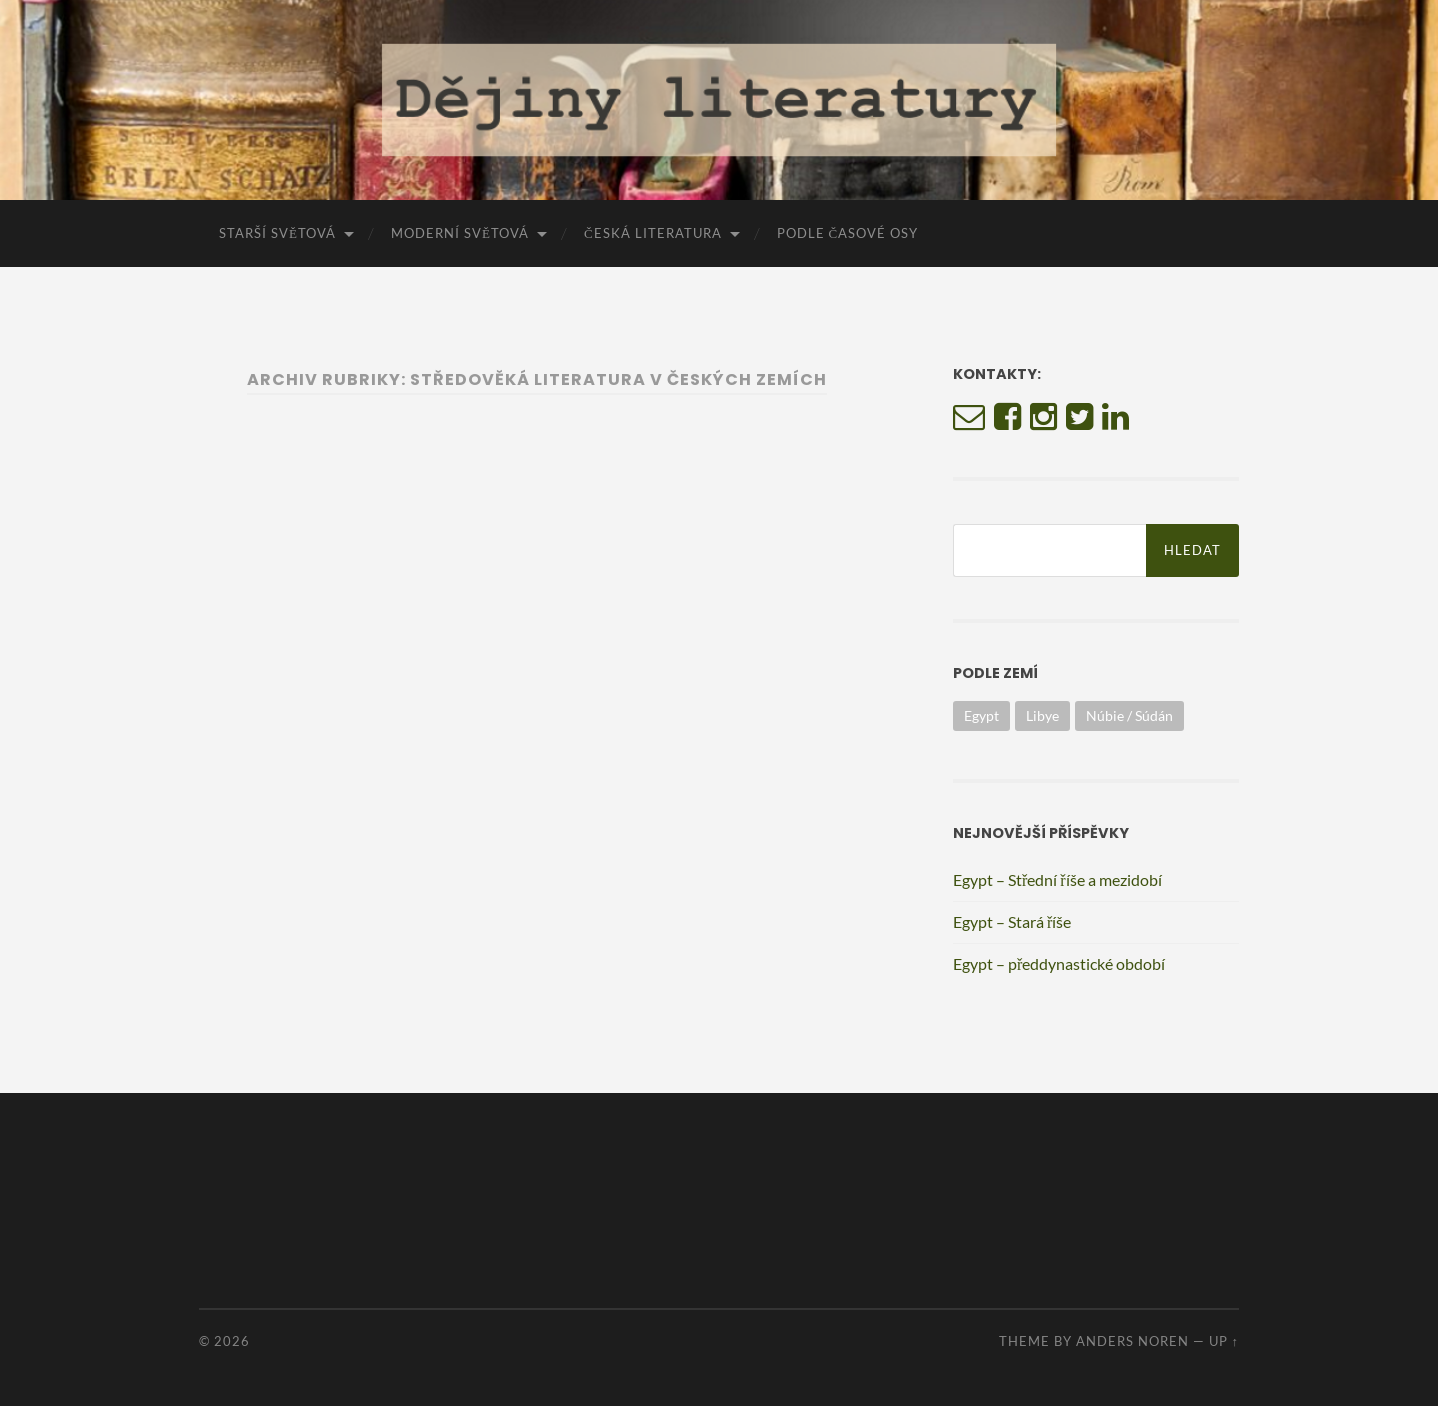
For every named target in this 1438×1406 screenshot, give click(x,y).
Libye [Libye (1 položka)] (1042, 715)
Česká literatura (653, 233)
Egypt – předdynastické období (1059, 963)
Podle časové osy (848, 233)
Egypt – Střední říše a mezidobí (1057, 879)
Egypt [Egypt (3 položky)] (981, 715)
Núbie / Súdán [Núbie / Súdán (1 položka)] (1129, 715)
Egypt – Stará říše (1012, 921)
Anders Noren (1132, 1341)
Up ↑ (1224, 1341)
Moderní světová (460, 233)
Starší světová (277, 233)
